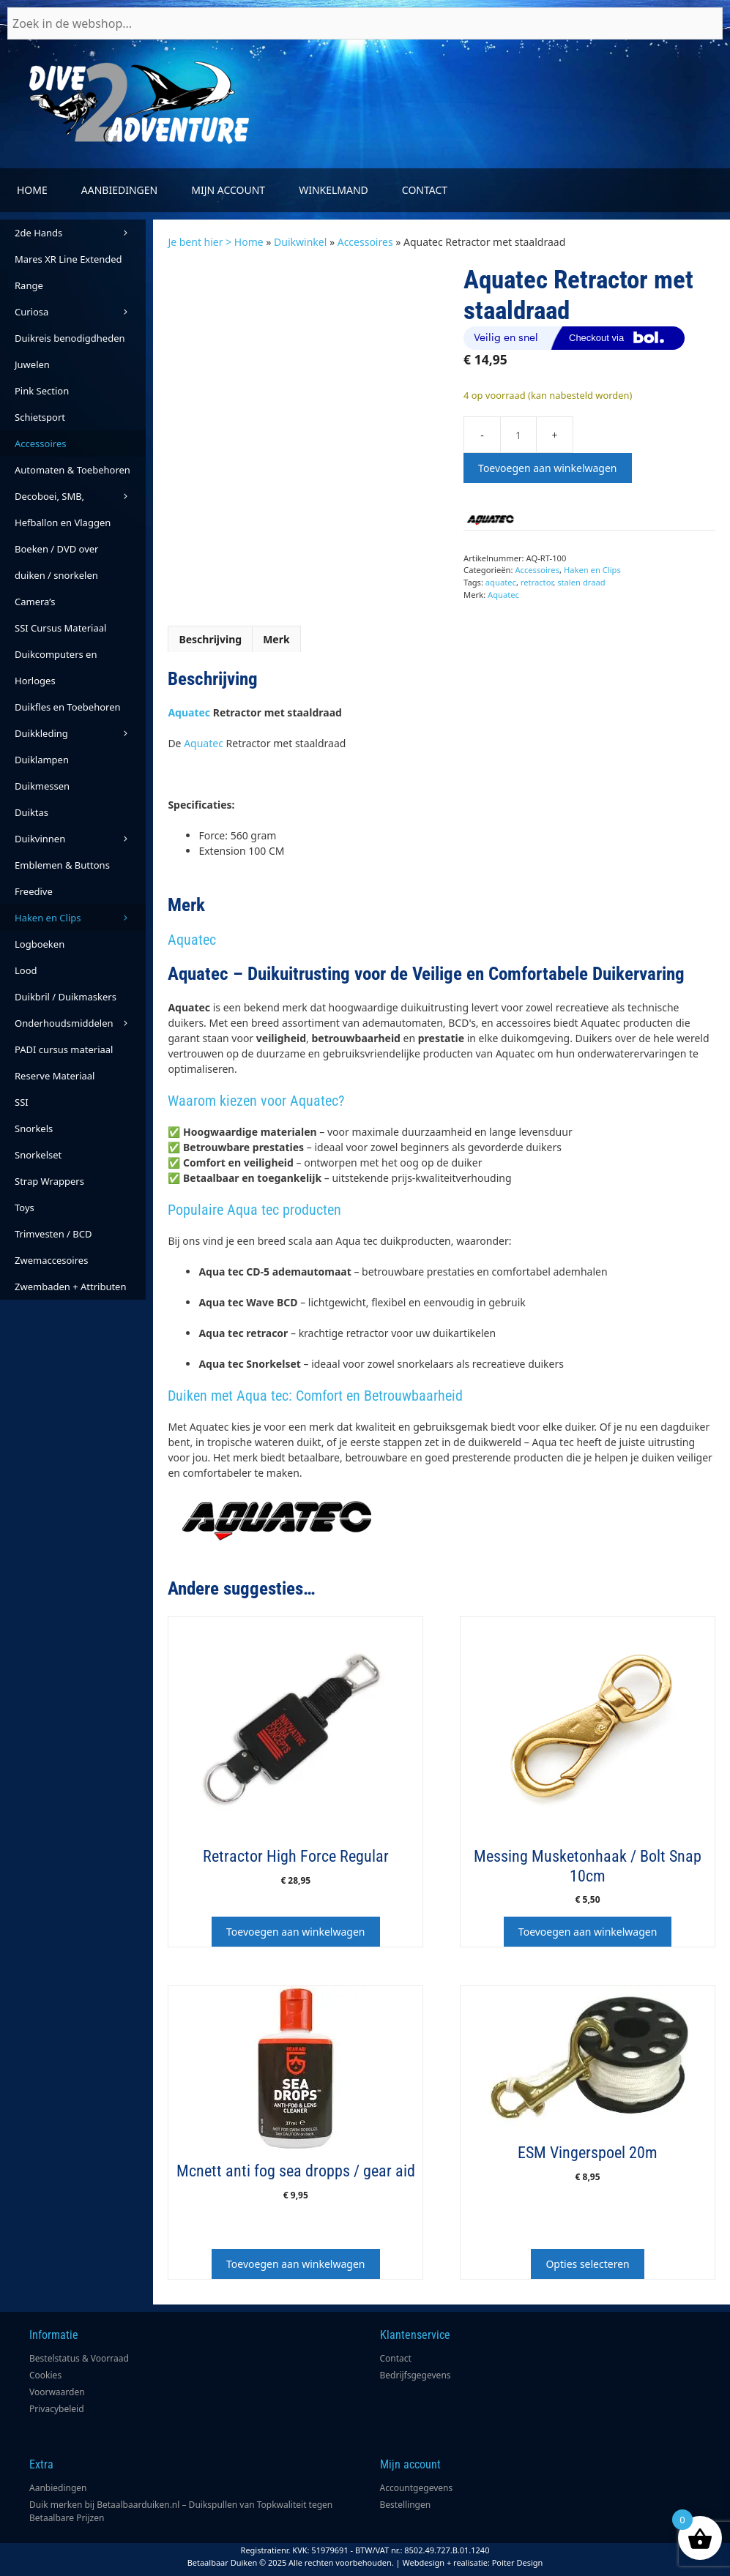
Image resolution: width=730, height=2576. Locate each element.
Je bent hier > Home (215, 242)
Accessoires (365, 242)
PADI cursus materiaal (64, 1049)
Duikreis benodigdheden (70, 338)
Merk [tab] (276, 639)
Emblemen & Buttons (62, 865)
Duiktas (31, 812)
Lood (26, 970)
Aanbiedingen (119, 190)
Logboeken (39, 944)
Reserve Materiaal (54, 1075)
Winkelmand (333, 190)
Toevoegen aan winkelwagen (547, 468)
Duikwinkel (300, 242)
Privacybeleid (56, 2409)
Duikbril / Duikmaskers (65, 996)
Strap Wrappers (49, 1181)
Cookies (45, 2375)
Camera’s (35, 601)
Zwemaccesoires (51, 1260)
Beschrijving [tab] (210, 639)
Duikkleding (80, 733)
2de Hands (80, 233)
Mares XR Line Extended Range (68, 272)
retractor (537, 582)
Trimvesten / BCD (53, 1233)
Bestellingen (405, 2504)
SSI (22, 1102)
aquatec (500, 582)
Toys (24, 1207)
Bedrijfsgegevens (415, 2375)
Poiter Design (517, 2562)
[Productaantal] (518, 434)
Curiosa (80, 312)
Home (32, 190)
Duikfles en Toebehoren (68, 707)
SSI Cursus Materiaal (60, 627)
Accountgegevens (416, 2488)
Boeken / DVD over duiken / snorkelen (57, 562)
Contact (424, 190)
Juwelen (32, 364)
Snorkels (34, 1128)
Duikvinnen (80, 838)
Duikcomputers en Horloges (56, 667)
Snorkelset (38, 1154)
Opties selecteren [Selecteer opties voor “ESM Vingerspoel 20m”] (587, 2264)
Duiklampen (42, 759)
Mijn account (228, 190)
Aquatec (503, 594)
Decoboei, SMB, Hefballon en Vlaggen (63, 509)
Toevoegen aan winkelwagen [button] (295, 1932)
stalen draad (581, 582)
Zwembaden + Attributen (71, 1286)
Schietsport (40, 417)
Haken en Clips (592, 569)
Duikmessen (42, 786)
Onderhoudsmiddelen (80, 1023)
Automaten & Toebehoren (80, 473)
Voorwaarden (57, 2392)
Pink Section (42, 390)
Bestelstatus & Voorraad (79, 2358)
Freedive (34, 891)
